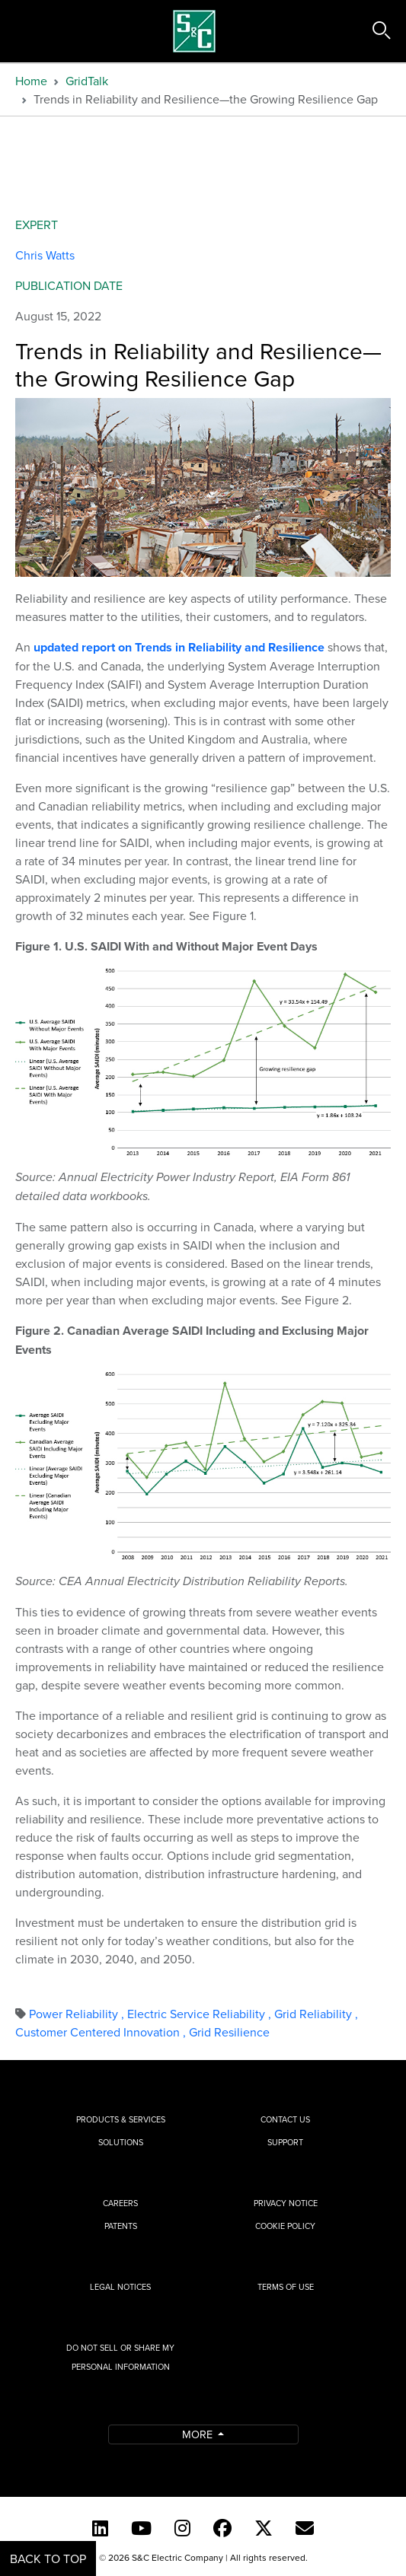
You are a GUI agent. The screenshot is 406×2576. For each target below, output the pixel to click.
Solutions (120, 2142)
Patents (120, 2226)
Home (31, 80)
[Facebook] (222, 2528)
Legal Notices (120, 2287)
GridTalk (87, 80)
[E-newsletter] (305, 2528)
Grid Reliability (316, 2013)
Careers (120, 2203)
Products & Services (120, 2119)
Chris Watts (45, 255)
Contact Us (285, 2119)
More (199, 2434)
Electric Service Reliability (200, 2013)
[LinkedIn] (100, 2528)
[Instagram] (182, 2528)
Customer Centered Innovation (102, 2032)
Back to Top (48, 2558)
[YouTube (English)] (141, 2528)
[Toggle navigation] (29, 31)
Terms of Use (285, 2287)
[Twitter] (263, 2528)
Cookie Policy (285, 2226)
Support (285, 2142)
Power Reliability (78, 2013)
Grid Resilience (229, 2032)
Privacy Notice (286, 2203)
